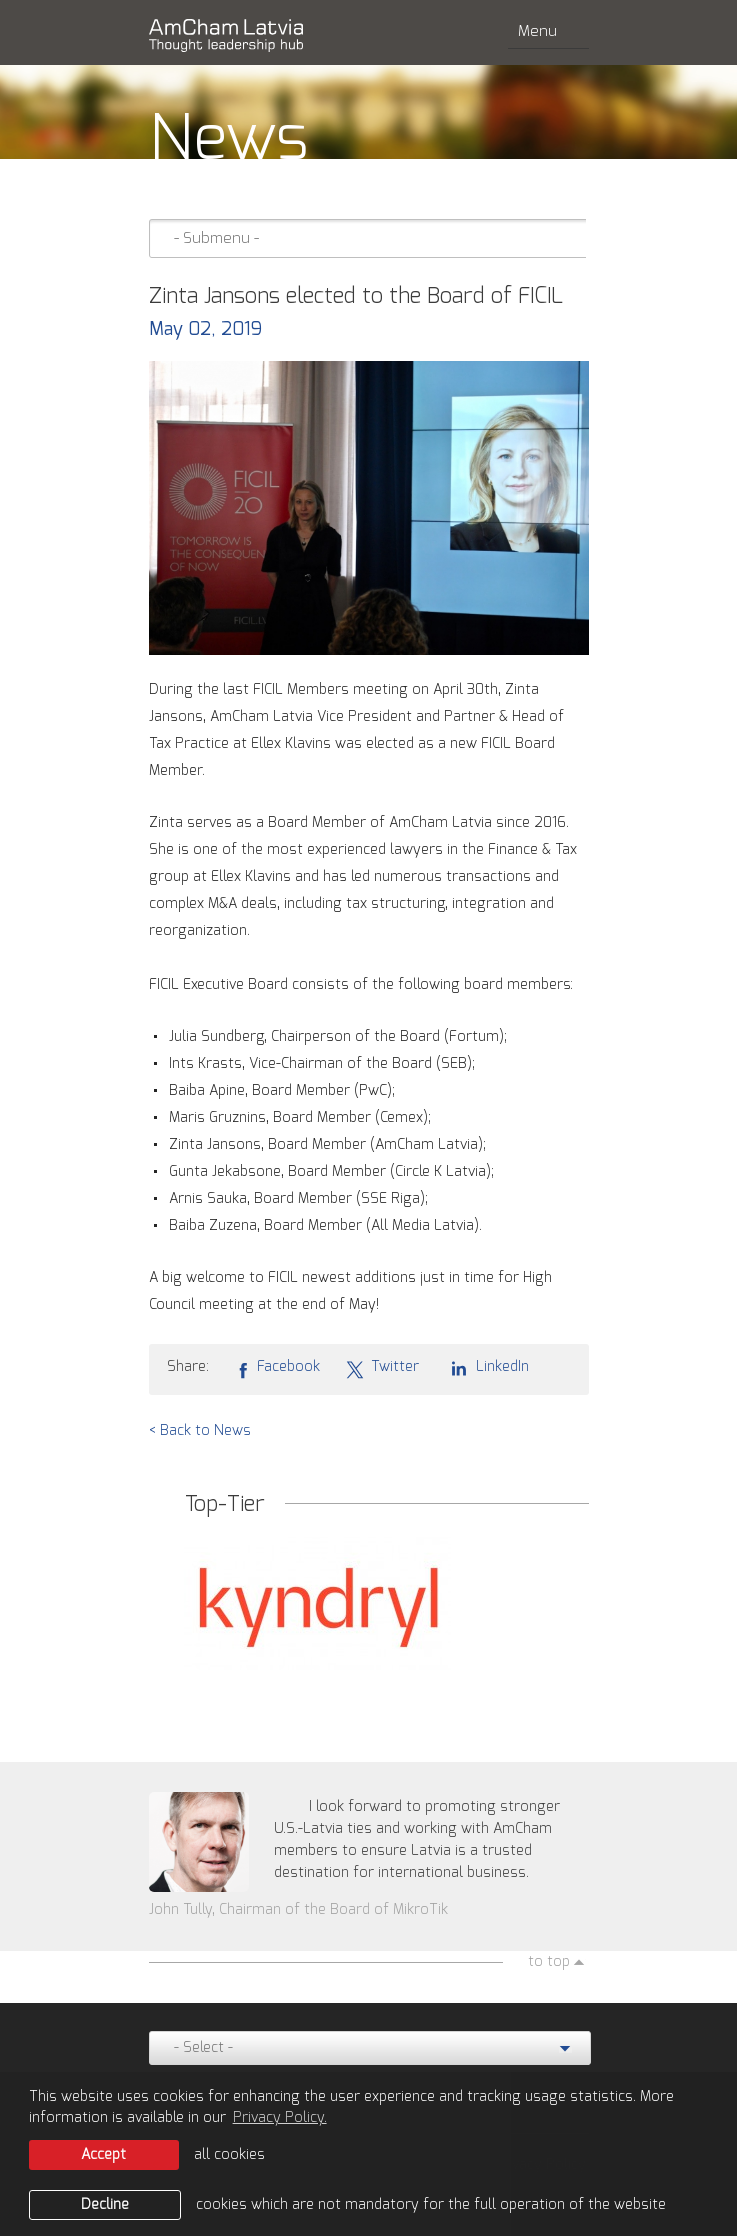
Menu (548, 31)
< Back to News (200, 1431)
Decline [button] (105, 2205)
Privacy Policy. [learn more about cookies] (280, 2118)
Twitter (382, 1368)
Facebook (277, 1368)
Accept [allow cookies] (103, 2155)
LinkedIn (486, 1367)
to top (549, 1962)
